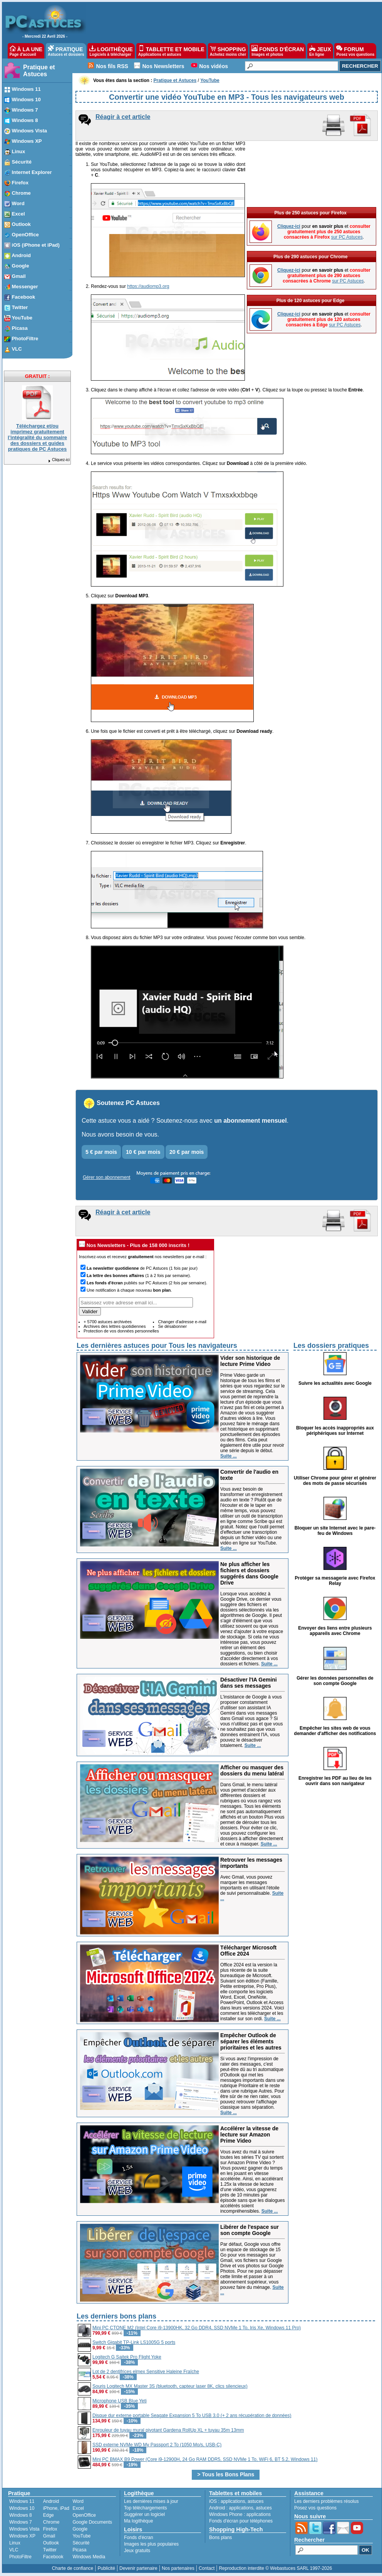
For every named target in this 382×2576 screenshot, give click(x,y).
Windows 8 (20, 2515)
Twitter (50, 2550)
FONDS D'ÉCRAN (277, 51)
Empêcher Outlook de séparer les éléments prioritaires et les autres (250, 2041)
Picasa (79, 2550)
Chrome (51, 2522)
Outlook (51, 2543)
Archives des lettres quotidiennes (115, 1326)
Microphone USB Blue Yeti (119, 2401)
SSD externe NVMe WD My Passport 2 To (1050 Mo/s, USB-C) (156, 2444)
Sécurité (80, 2543)
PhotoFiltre (20, 2556)
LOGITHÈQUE (110, 51)
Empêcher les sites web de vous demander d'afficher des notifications (335, 1730)
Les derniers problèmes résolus (326, 2501)
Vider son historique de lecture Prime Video (250, 1361)
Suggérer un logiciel (144, 2514)
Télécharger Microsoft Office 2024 (248, 1950)
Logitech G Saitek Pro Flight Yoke (126, 2357)
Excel (78, 2508)
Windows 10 (21, 2508)
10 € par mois (143, 1152)
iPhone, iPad (56, 2508)
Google (79, 2529)
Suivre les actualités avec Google (335, 1383)
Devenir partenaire (138, 2568)
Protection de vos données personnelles (121, 1331)
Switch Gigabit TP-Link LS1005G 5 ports (133, 2342)
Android (51, 2501)
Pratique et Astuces (39, 70)
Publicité (106, 2568)
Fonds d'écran (138, 2537)
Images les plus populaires (151, 2544)
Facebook (53, 2556)
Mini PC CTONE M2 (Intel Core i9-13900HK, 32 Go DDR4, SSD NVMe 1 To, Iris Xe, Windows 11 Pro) (196, 2327)
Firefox (50, 2529)
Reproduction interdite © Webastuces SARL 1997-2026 (275, 2568)
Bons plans (220, 2537)
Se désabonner (172, 1326)
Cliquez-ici (58, 460)
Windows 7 (20, 2522)
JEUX (320, 51)
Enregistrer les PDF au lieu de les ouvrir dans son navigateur (335, 1780)
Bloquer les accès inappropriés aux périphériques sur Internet (335, 1430)
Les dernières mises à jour (151, 2501)
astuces (255, 2501)
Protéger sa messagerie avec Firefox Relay (335, 1580)
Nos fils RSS (112, 66)
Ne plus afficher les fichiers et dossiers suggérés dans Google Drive (249, 1573)
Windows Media (88, 2556)
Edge (48, 2515)
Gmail (49, 2536)
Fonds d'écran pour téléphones (241, 2521)
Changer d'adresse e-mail (182, 1321)
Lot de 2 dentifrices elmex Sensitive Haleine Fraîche (145, 2371)
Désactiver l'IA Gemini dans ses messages (248, 1683)
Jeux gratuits (137, 2550)
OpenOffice (84, 2515)
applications (233, 2501)
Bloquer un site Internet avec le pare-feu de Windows (335, 1530)
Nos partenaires (178, 2568)
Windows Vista (24, 2529)
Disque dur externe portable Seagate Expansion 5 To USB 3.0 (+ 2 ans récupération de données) (191, 2415)
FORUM (355, 51)
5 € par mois (101, 1152)
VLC (13, 2550)
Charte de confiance (72, 2568)
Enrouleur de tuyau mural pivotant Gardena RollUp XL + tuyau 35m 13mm (168, 2430)
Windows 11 (21, 2501)
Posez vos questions (315, 2508)
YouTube (81, 2536)
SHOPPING (228, 51)
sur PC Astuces (347, 237)
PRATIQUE (66, 51)
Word (77, 2501)
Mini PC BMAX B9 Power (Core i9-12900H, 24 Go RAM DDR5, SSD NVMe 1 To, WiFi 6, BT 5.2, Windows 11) (204, 2459)
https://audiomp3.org (148, 286)
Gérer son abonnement (106, 1177)
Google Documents (92, 2522)
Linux (14, 2543)
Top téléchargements (145, 2508)
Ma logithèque (138, 2521)
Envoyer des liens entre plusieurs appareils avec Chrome (335, 1630)
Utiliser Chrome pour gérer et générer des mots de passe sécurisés (335, 1480)
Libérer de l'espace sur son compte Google (249, 2230)
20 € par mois (186, 1152)
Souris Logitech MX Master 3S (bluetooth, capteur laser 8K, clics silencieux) (170, 2386)
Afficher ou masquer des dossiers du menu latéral (252, 1770)
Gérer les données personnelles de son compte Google (335, 1680)
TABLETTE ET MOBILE (171, 51)
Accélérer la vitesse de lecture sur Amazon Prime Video (249, 2134)
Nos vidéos (213, 66)
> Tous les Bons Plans (225, 2474)
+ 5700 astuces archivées (108, 1321)
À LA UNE (26, 51)
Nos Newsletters (163, 66)
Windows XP (22, 2536)
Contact (206, 2568)
